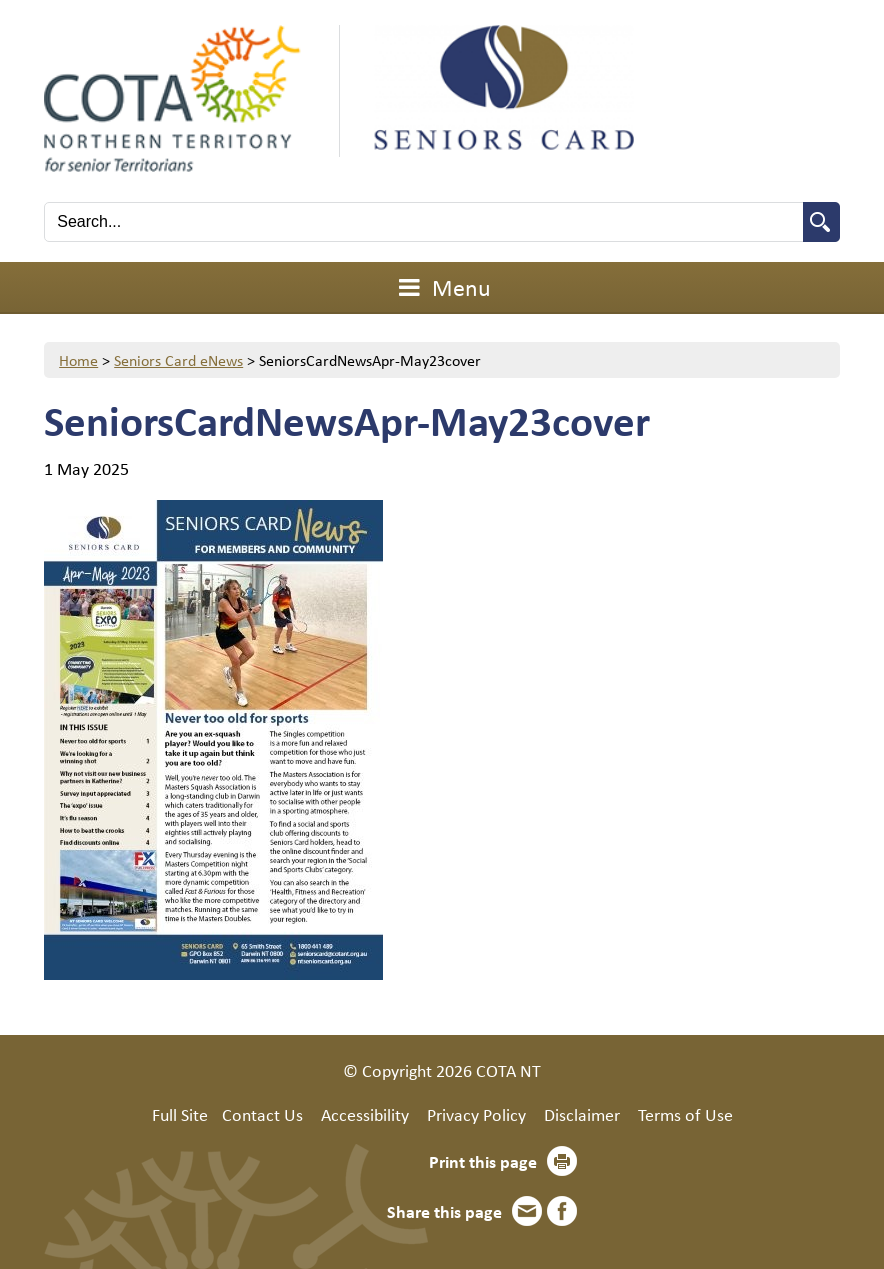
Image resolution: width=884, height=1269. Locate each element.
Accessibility (365, 1114)
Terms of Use (685, 1114)
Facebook (562, 1211)
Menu (442, 287)
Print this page (483, 1161)
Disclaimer (582, 1114)
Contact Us (262, 1114)
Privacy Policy (476, 1114)
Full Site (180, 1114)
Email (527, 1211)
